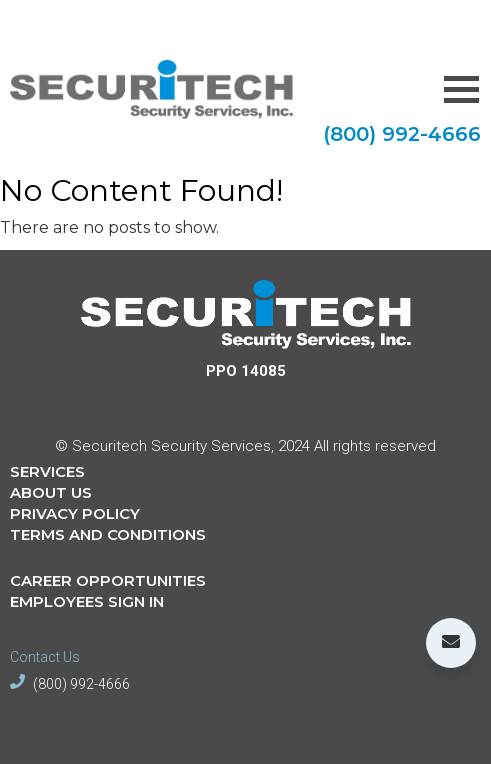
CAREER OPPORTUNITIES (108, 580)
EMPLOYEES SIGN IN (87, 601)
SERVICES (47, 471)
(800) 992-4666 (402, 134)
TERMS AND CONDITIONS (108, 534)
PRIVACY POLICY (75, 513)
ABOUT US (51, 492)
